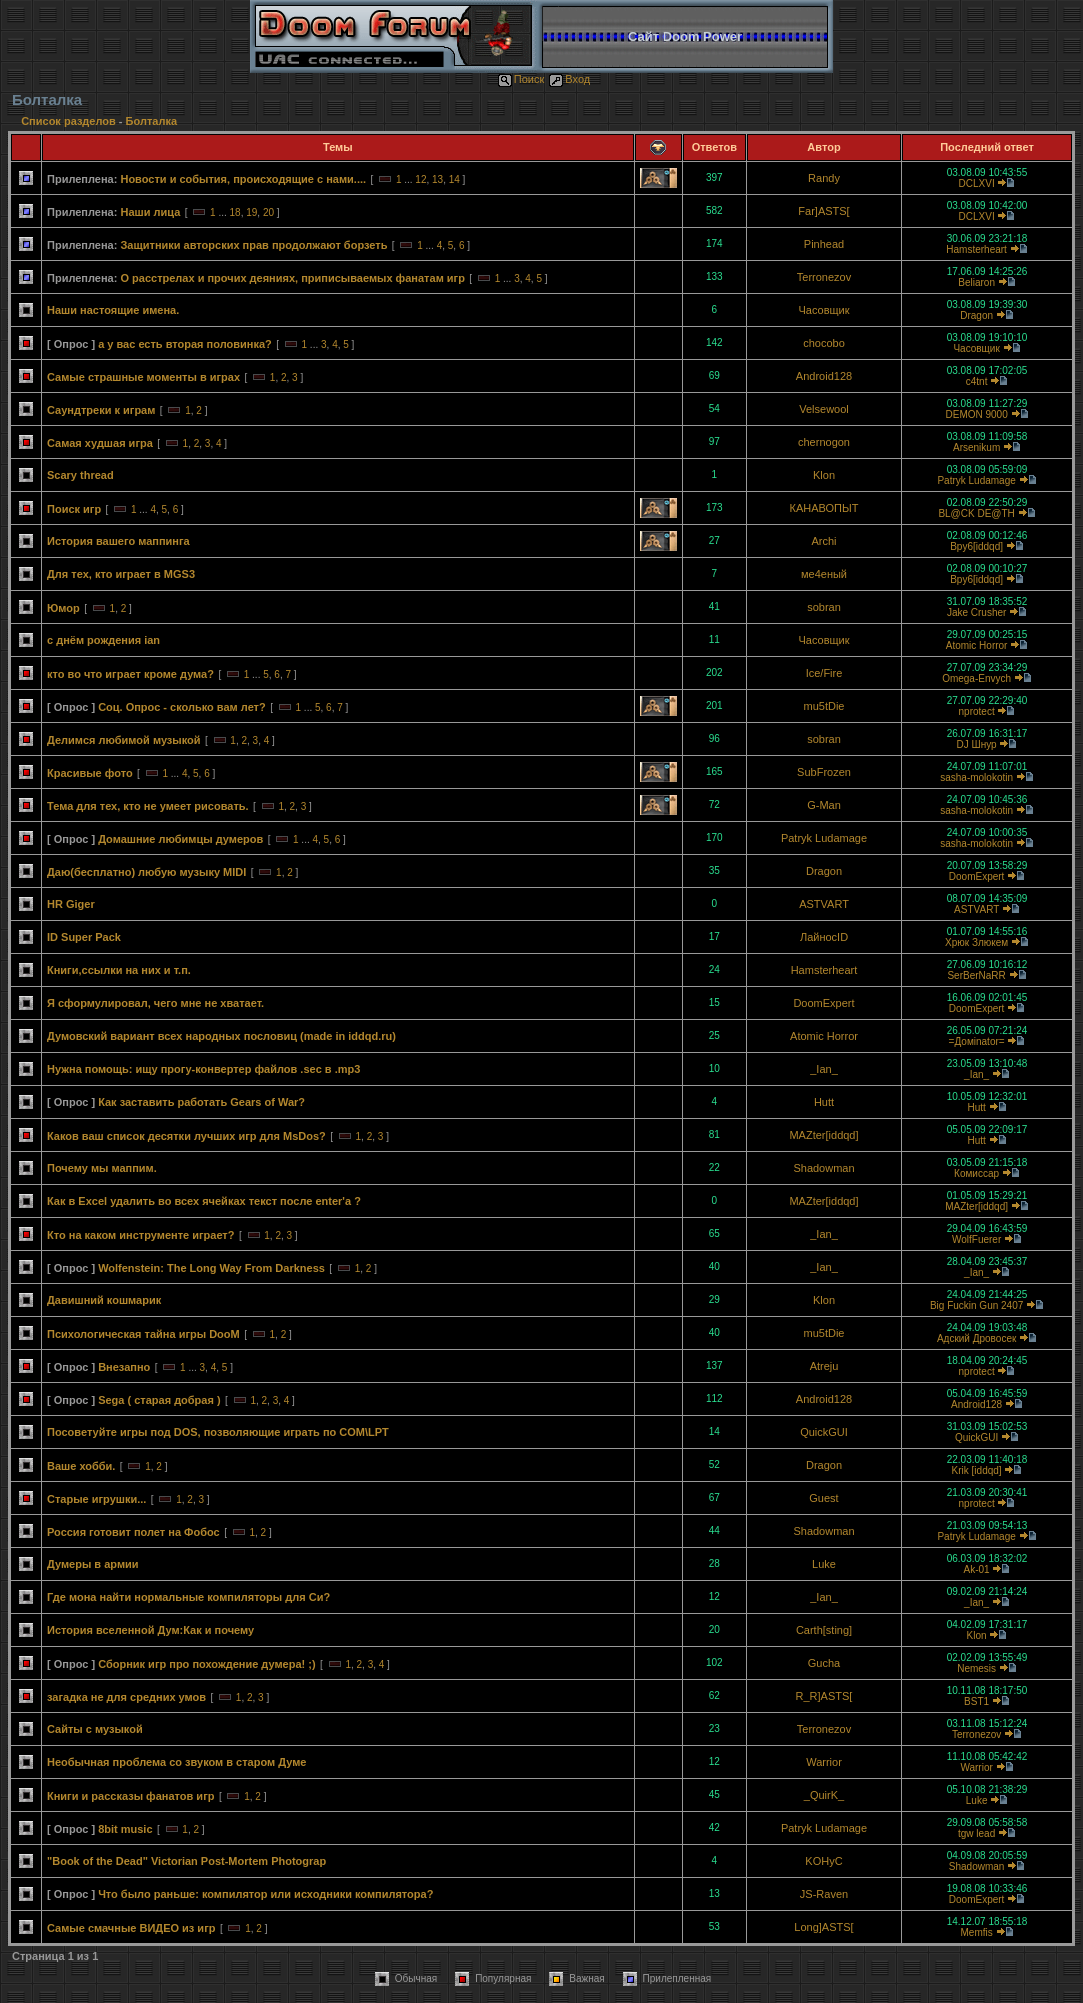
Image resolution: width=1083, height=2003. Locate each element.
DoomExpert (977, 876)
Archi (823, 541)
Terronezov (824, 277)
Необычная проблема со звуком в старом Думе (176, 1762)
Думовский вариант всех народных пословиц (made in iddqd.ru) (221, 1036)
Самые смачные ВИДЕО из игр (131, 1928)
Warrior (824, 1762)
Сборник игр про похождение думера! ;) (206, 1664)
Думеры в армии (93, 1564)
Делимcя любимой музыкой (124, 740)
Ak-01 (977, 1569)
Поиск (521, 79)
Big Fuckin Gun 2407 (976, 1305)
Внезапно (124, 1367)
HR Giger (71, 904)
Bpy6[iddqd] (976, 546)
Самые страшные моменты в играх (143, 377)
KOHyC (823, 1861)
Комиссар (976, 1173)
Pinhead (824, 244)
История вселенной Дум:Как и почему (150, 1630)
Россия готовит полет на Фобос (133, 1532)
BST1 (976, 1701)
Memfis (976, 1932)
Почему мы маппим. (102, 1168)
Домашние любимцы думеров (180, 839)
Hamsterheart (976, 249)
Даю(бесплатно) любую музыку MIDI (146, 872)
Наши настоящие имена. (113, 310)
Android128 (824, 376)
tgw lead (976, 1833)
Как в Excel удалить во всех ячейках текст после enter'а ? (204, 1201)
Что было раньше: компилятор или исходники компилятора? (265, 1894)
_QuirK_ (824, 1795)
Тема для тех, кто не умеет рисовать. (148, 806)
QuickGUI (824, 1432)
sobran (824, 607)
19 (251, 212)
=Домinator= (977, 1041)
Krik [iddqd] (977, 1470)
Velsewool (824, 409)
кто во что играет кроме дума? (130, 674)
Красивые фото (90, 773)
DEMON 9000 (976, 414)
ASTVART (824, 904)
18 (235, 212)
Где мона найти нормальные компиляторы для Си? (188, 1597)
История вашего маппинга (118, 541)
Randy (824, 178)
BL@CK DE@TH (976, 513)
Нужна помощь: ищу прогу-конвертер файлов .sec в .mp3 (203, 1069)
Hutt (824, 1102)
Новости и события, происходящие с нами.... (243, 179)
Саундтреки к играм (101, 410)
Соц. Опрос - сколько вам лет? (182, 707)
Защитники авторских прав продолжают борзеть (253, 245)
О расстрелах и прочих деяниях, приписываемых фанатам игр (292, 278)
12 (420, 179)
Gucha (824, 1663)
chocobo (824, 343)
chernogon (824, 442)
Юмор (63, 608)
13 (437, 179)
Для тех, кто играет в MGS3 (121, 574)
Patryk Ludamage (976, 480)
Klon (824, 475)
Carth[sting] (824, 1630)
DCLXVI (977, 183)
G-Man (824, 805)
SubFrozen (824, 772)
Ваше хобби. (81, 1466)
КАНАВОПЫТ (824, 508)
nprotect (977, 711)
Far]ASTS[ (823, 211)
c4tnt (977, 381)
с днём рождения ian (103, 640)
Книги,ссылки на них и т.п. (119, 970)
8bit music (125, 1829)
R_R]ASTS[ (824, 1696)
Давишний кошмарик (104, 1300)
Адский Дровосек (976, 1338)
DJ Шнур (977, 744)
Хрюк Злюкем (976, 942)
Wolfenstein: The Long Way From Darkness (211, 1268)
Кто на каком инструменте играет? (140, 1235)
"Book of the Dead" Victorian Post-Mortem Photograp (186, 1861)
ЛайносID (824, 937)
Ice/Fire (824, 673)
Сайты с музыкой (95, 1729)
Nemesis (976, 1668)
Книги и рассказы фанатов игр (130, 1796)
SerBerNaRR (976, 975)
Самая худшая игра (100, 443)
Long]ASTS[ (823, 1927)
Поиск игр (74, 509)
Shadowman (823, 1168)
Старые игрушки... (96, 1499)
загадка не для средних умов (126, 1697)
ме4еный (824, 574)
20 (268, 212)
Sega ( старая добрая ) (159, 1400)
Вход (569, 79)
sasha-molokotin (976, 777)
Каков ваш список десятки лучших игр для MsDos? (186, 1136)
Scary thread (80, 475)
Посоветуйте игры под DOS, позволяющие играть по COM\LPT (218, 1432)
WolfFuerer (976, 1239)
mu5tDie (824, 706)
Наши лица (150, 212)
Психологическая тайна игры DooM (143, 1334)
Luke (824, 1564)
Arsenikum (976, 447)
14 (454, 179)
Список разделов (70, 121)
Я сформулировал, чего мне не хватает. (155, 1003)
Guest (823, 1498)
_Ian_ (824, 1069)
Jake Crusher (976, 612)
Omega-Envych (976, 678)
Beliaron (976, 282)
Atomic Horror (977, 645)
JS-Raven (824, 1894)
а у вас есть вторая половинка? (185, 344)
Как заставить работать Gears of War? (201, 1102)
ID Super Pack (84, 937)
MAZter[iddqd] (823, 1135)
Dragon (976, 315)
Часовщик (823, 310)
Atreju (824, 1366)
